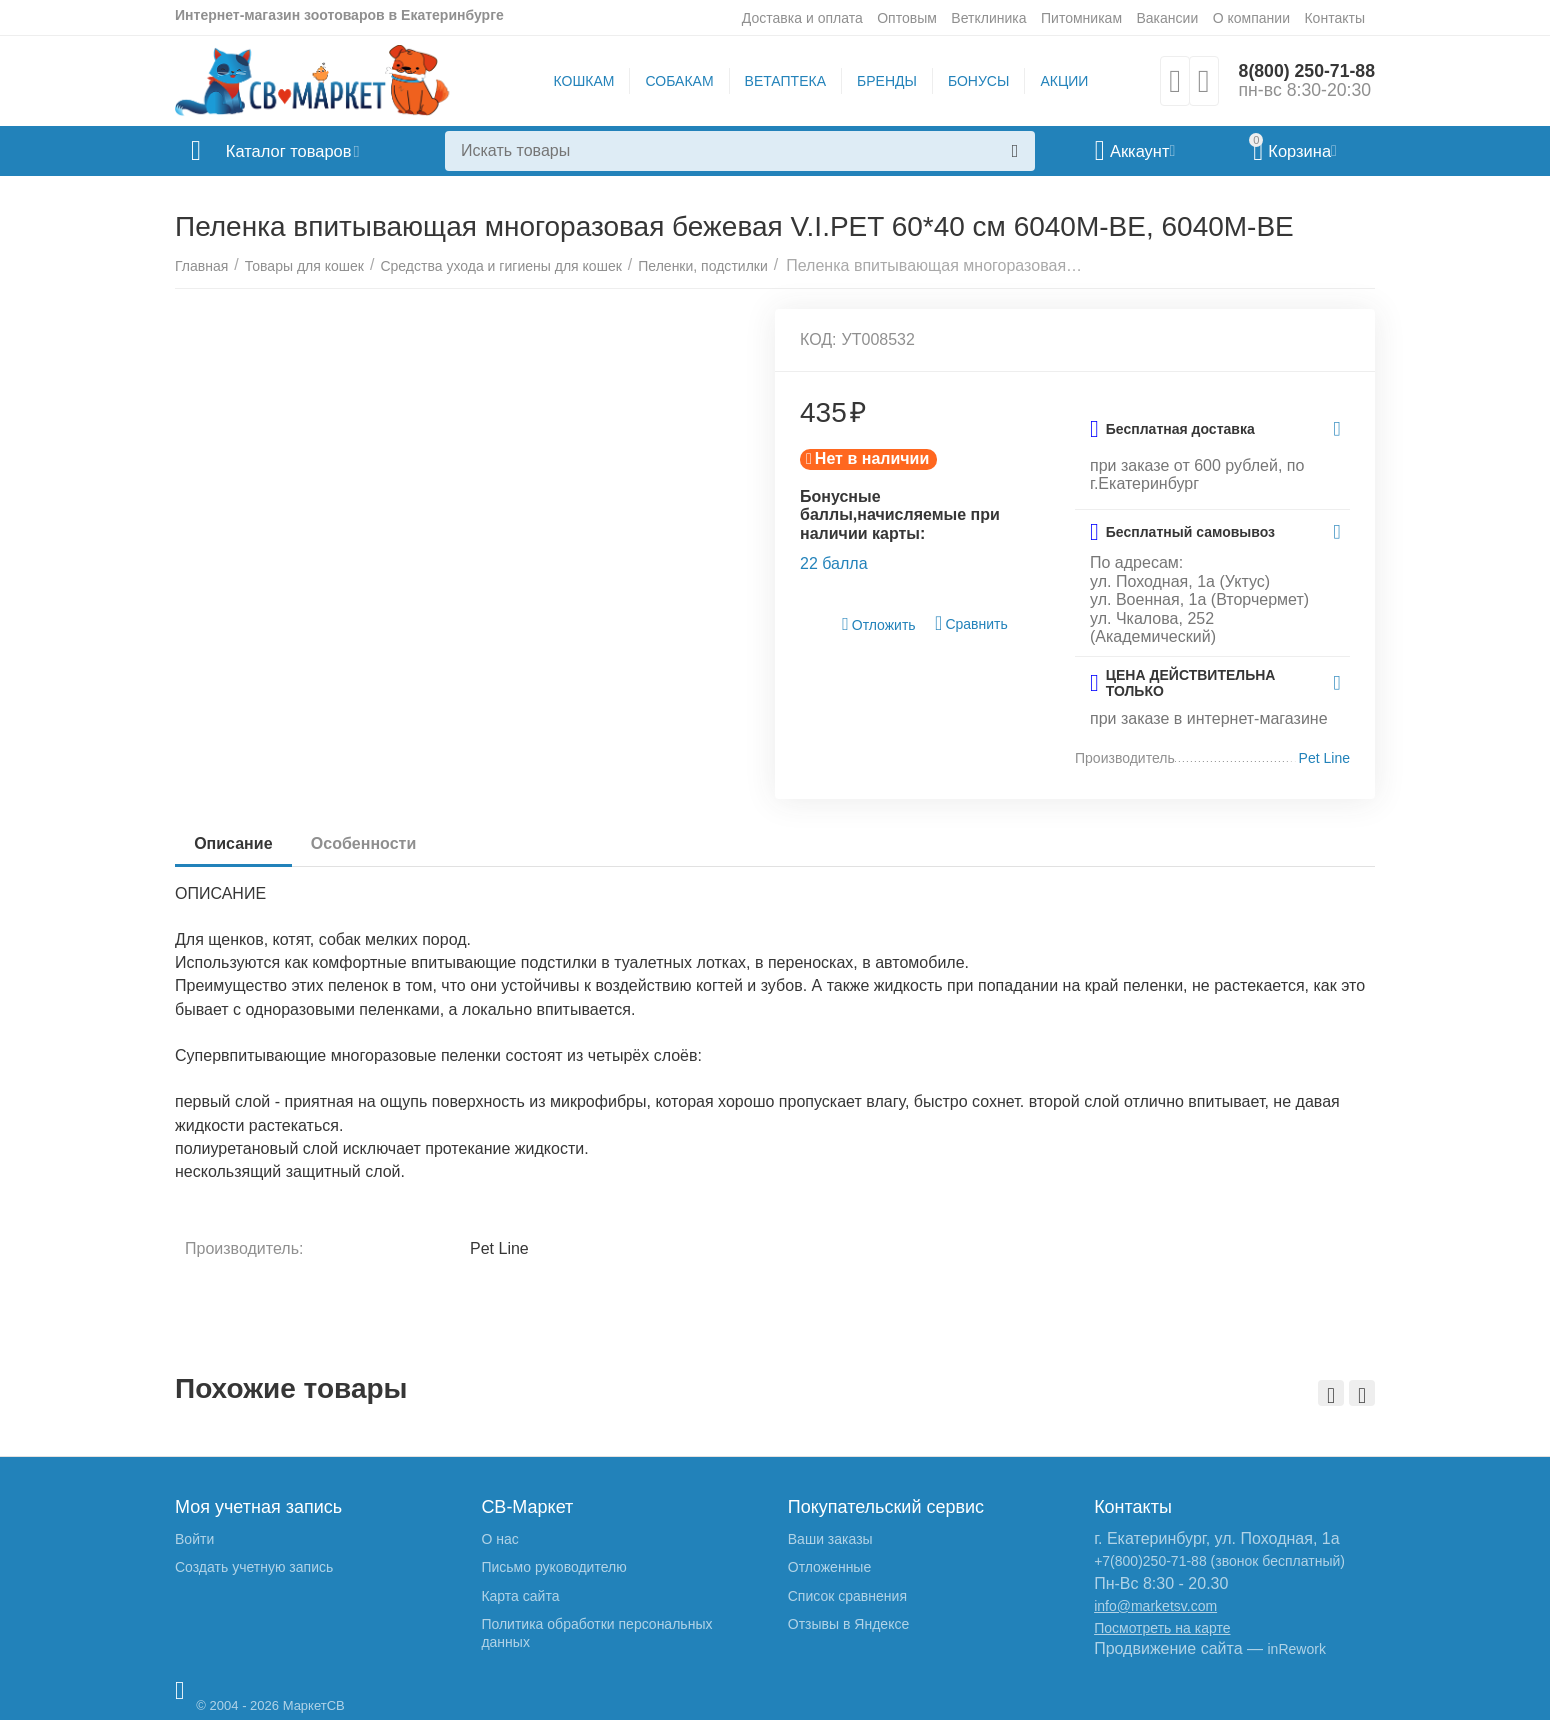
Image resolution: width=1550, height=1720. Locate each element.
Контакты (1334, 18)
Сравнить (971, 623)
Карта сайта (520, 1596)
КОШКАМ (582, 81)
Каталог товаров (293, 151)
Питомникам (1081, 18)
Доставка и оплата (802, 18)
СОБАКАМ (678, 81)
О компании (1251, 18)
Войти (194, 1539)
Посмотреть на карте (1162, 1628)
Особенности (365, 843)
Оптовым (907, 18)
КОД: (818, 339)
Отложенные (829, 1567)
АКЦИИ (1063, 81)
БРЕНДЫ (886, 81)
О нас (499, 1539)
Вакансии (1167, 18)
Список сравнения (847, 1596)
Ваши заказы (830, 1539)
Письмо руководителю (553, 1567)
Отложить (879, 624)
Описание (234, 843)
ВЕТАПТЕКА (783, 81)
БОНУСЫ (977, 81)
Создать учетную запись (254, 1567)
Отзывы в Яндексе (848, 1624)
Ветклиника (988, 18)
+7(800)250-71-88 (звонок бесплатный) (1219, 1561)
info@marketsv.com (1155, 1606)
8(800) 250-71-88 (1305, 71)
